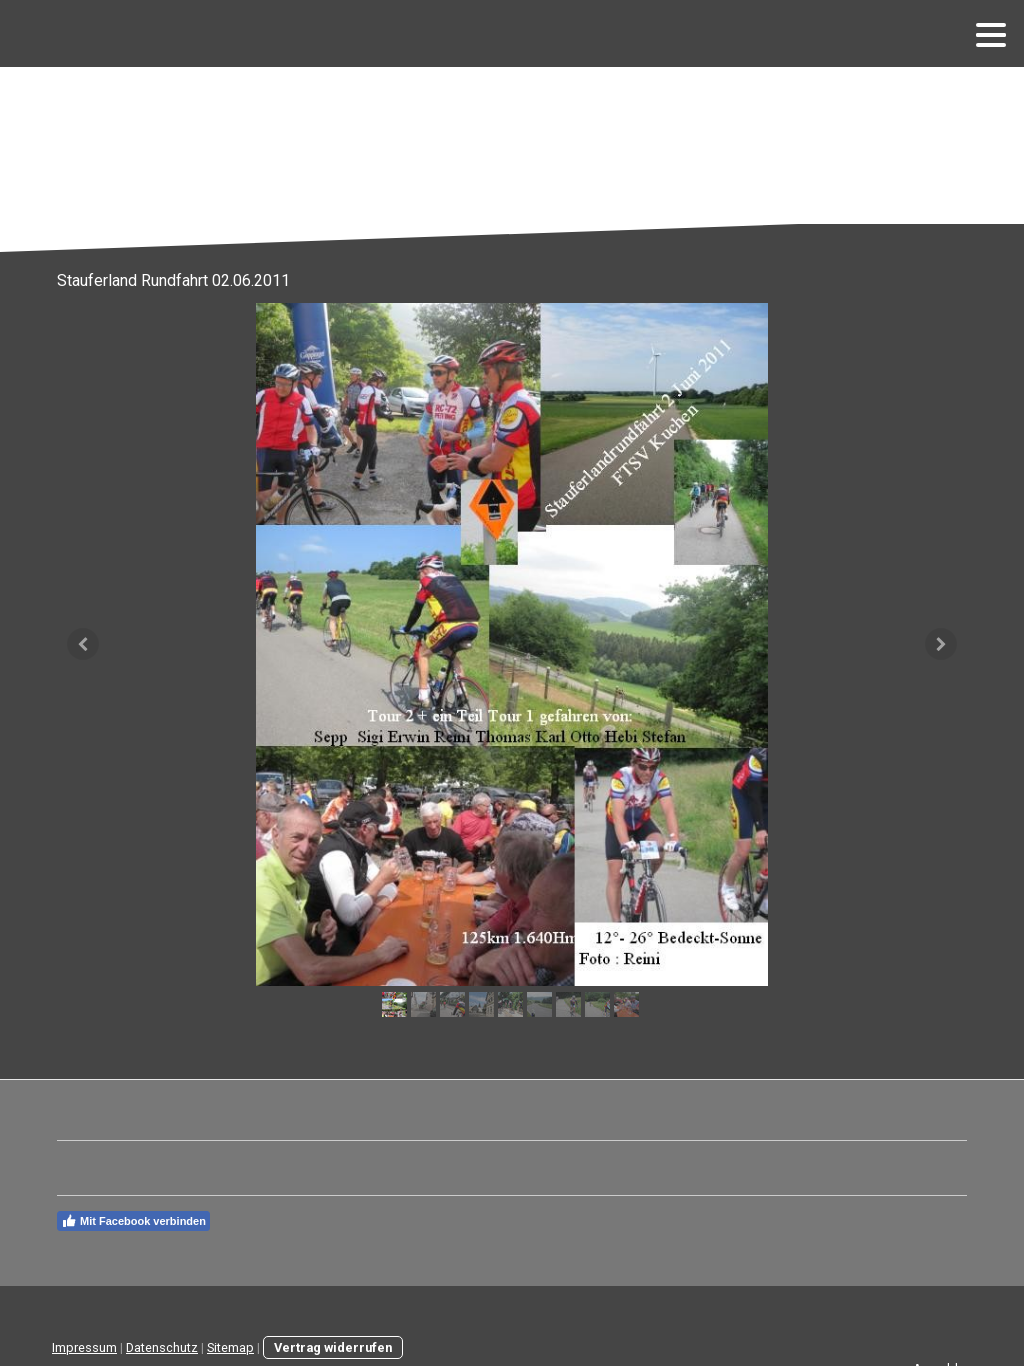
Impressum (84, 1347)
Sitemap (230, 1347)
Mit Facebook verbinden (133, 1221)
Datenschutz (162, 1347)
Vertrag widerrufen (333, 1347)
